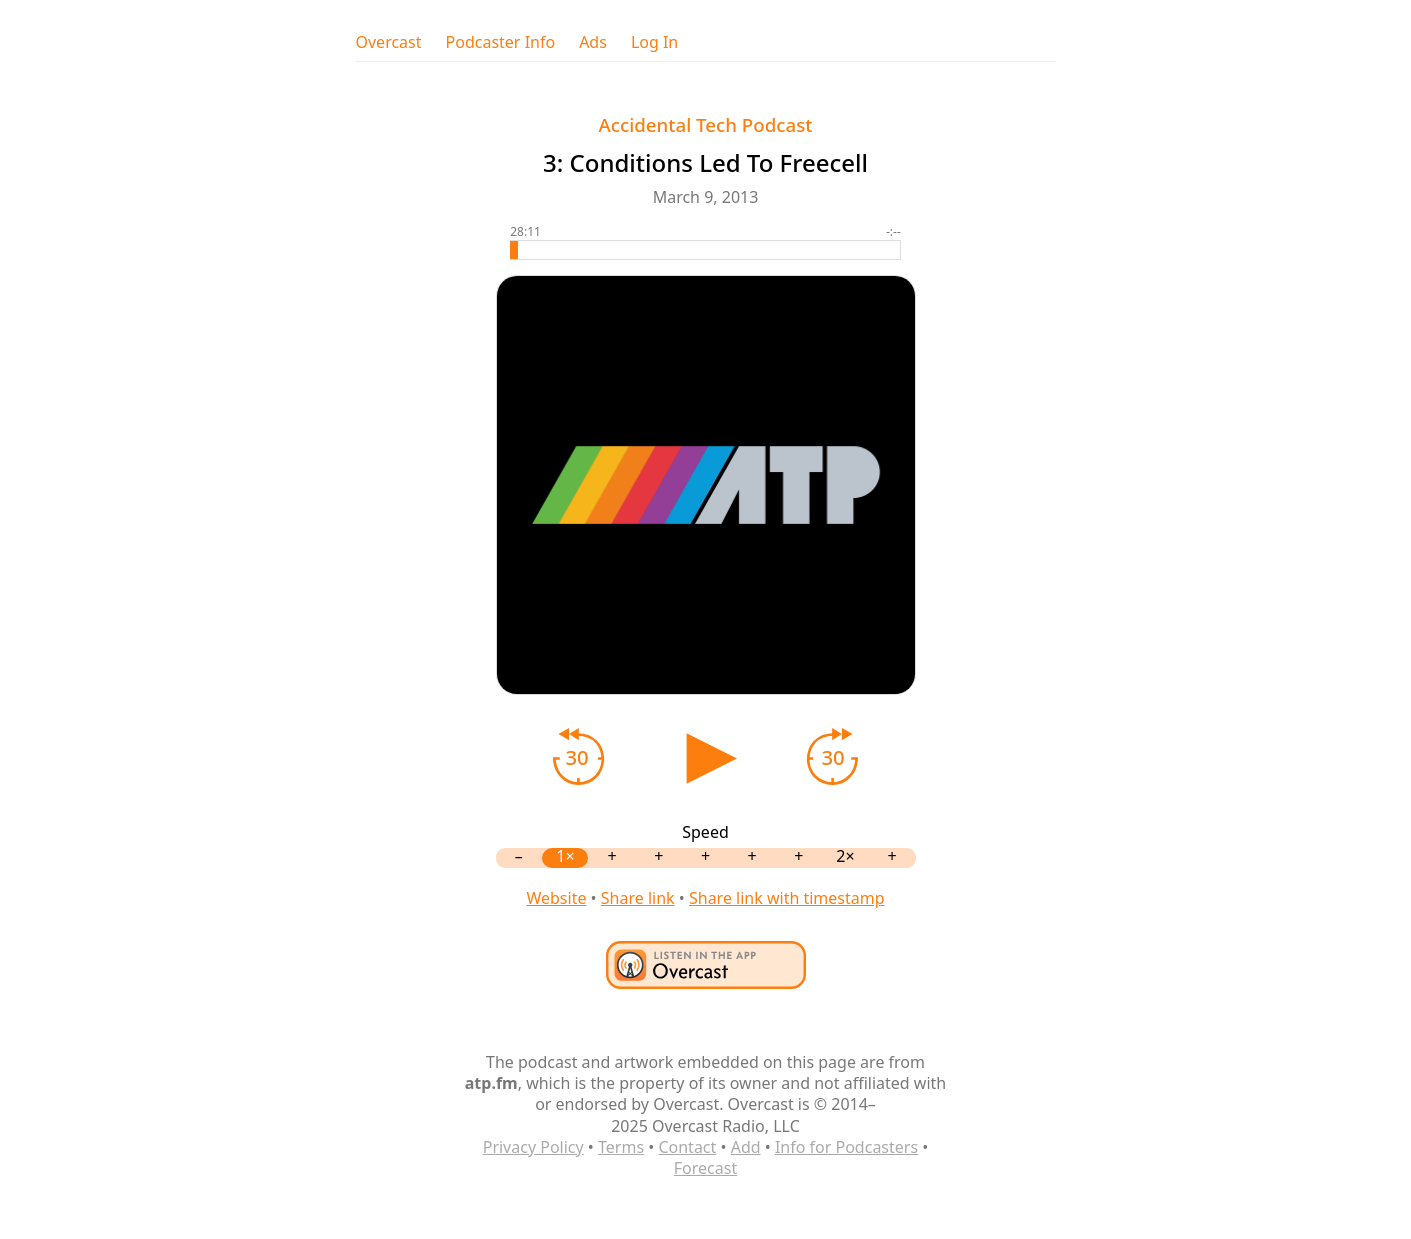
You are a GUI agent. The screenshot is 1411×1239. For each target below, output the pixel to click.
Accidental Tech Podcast (706, 124)
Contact (687, 1147)
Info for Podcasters (846, 1147)
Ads (593, 42)
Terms (621, 1147)
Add (746, 1147)
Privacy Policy (533, 1147)
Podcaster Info (501, 42)
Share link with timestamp (787, 898)
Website (556, 898)
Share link (638, 898)
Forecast (705, 1168)
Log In (654, 42)
